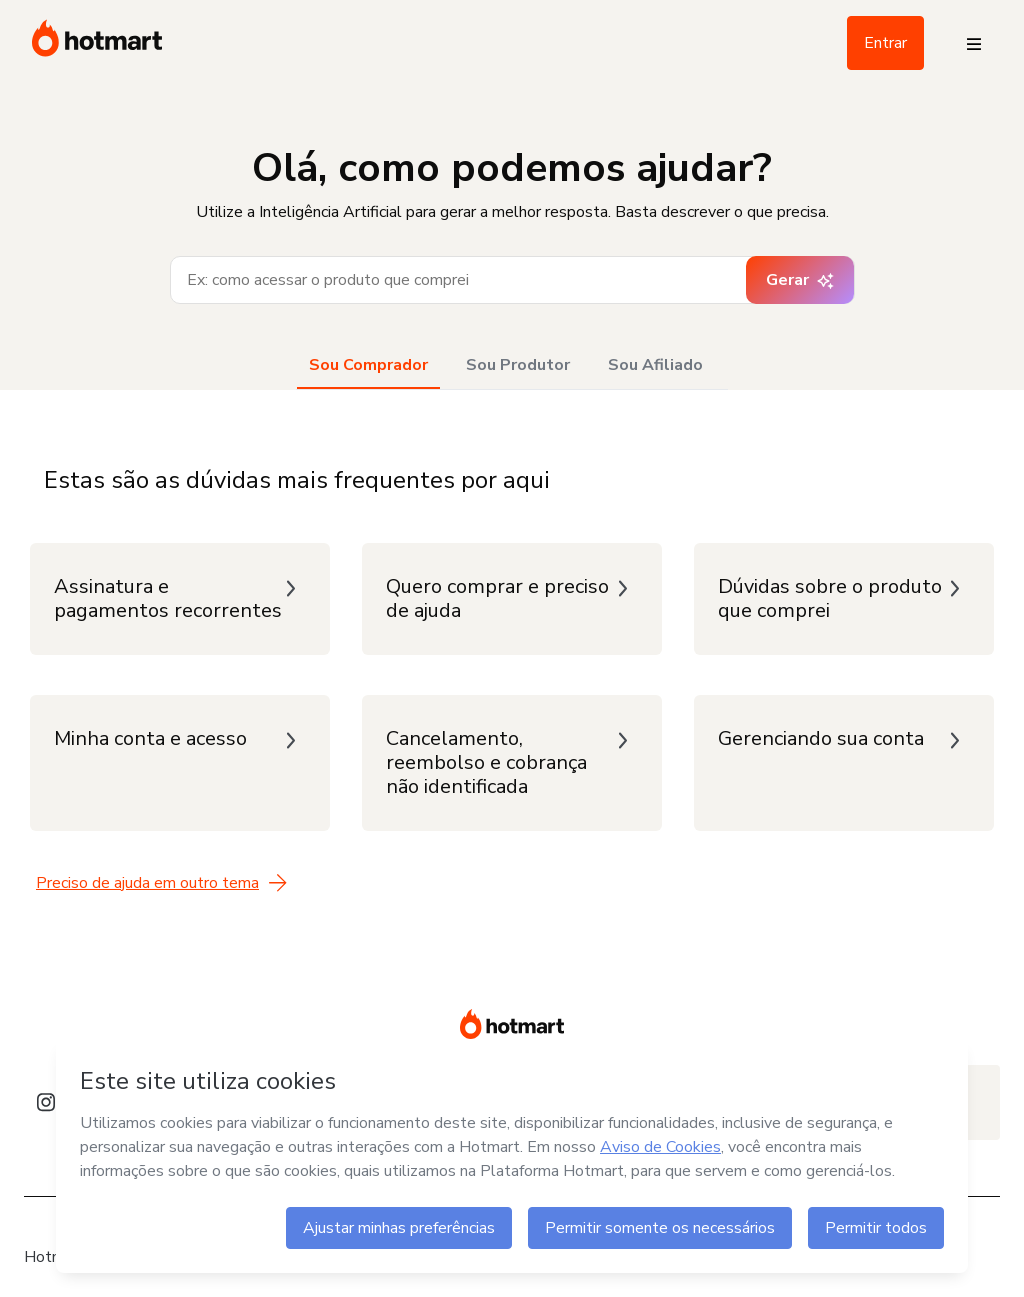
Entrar (885, 43)
